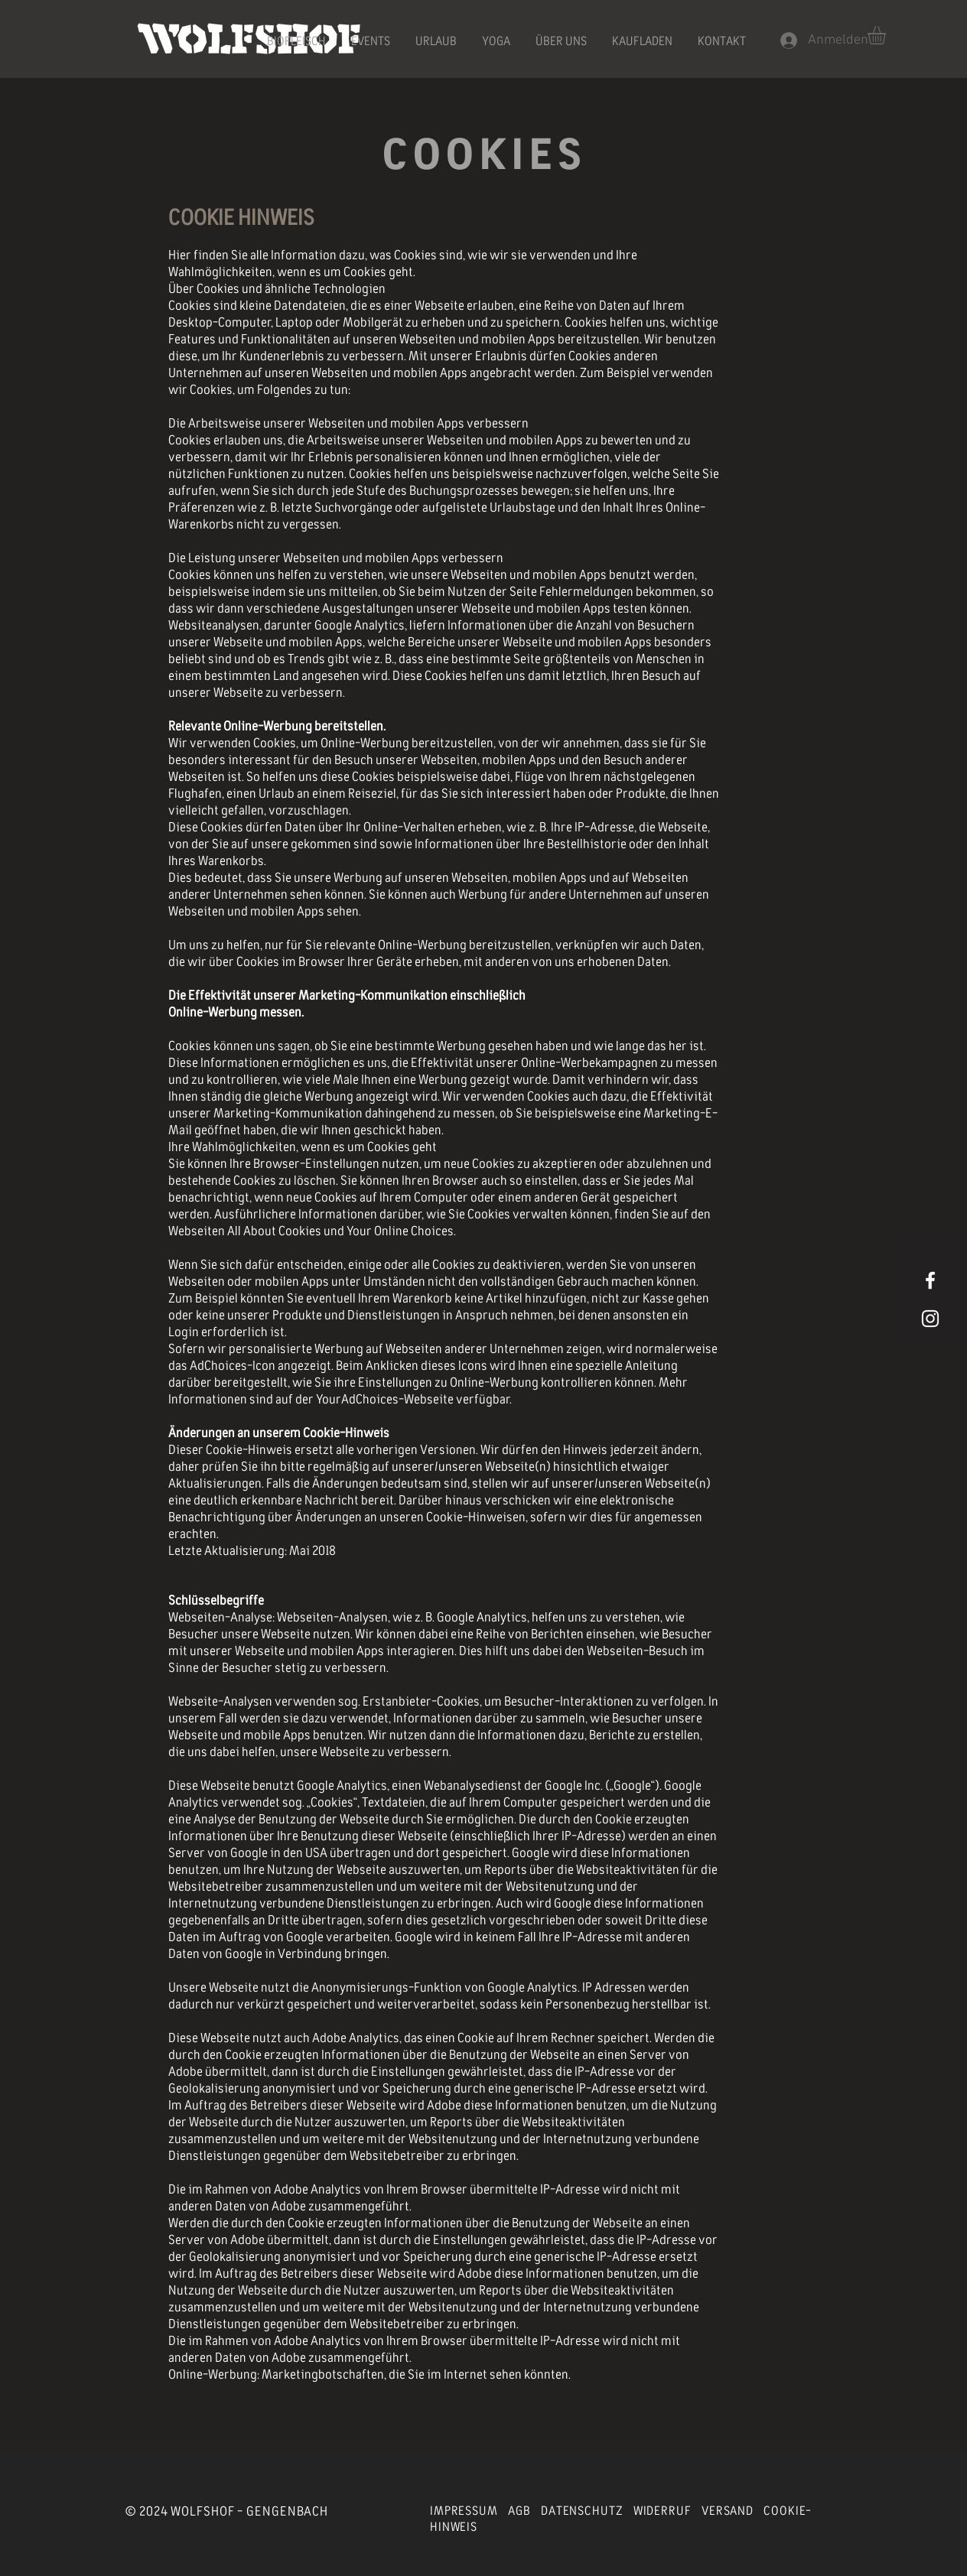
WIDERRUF (662, 2510)
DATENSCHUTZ (582, 2510)
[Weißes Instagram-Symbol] (930, 1318)
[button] (887, 35)
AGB (519, 2510)
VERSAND (728, 2510)
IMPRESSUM (464, 2510)
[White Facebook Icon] (930, 1280)
